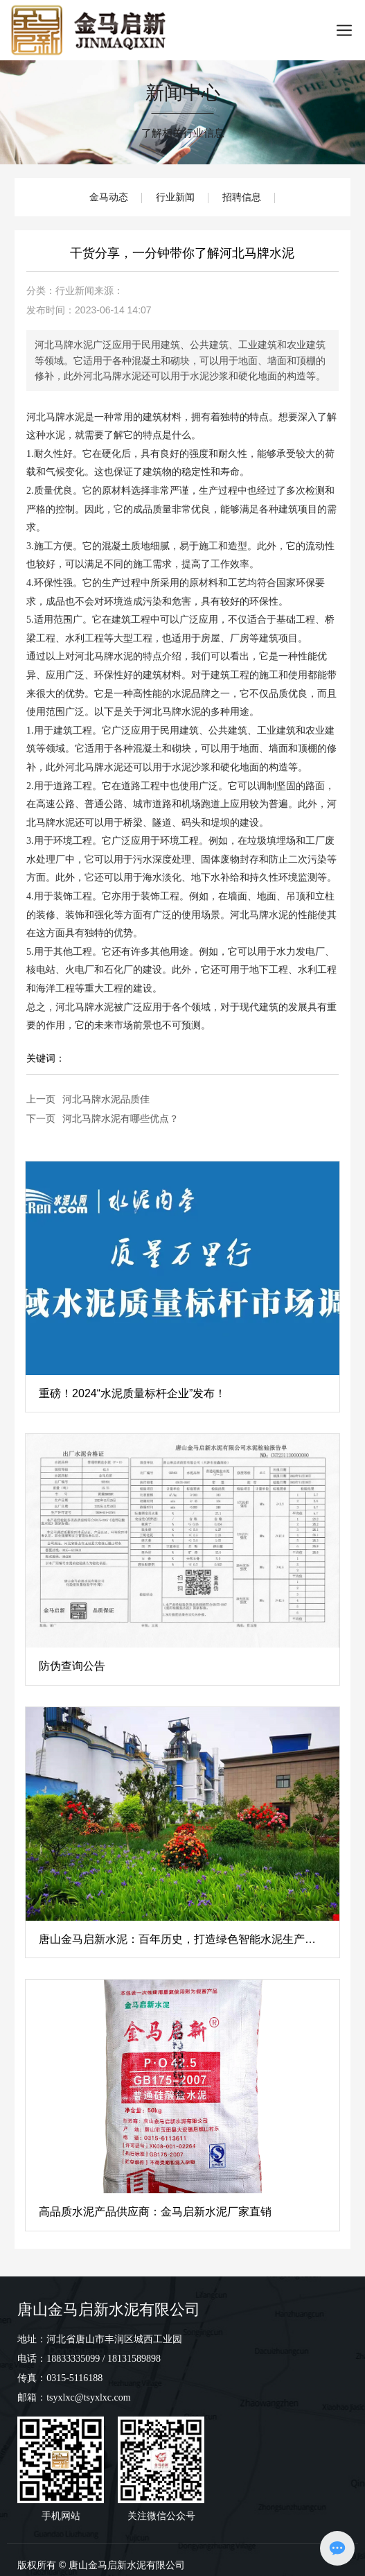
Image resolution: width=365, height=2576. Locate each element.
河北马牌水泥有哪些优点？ (120, 1118)
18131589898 (134, 2358)
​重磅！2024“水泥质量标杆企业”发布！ (132, 1393)
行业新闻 (175, 196)
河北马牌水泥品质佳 (106, 1099)
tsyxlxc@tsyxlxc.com (88, 2397)
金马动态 (108, 196)
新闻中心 (182, 92)
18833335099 (73, 2358)
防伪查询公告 (72, 1666)
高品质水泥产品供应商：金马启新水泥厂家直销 (155, 2212)
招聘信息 (241, 196)
